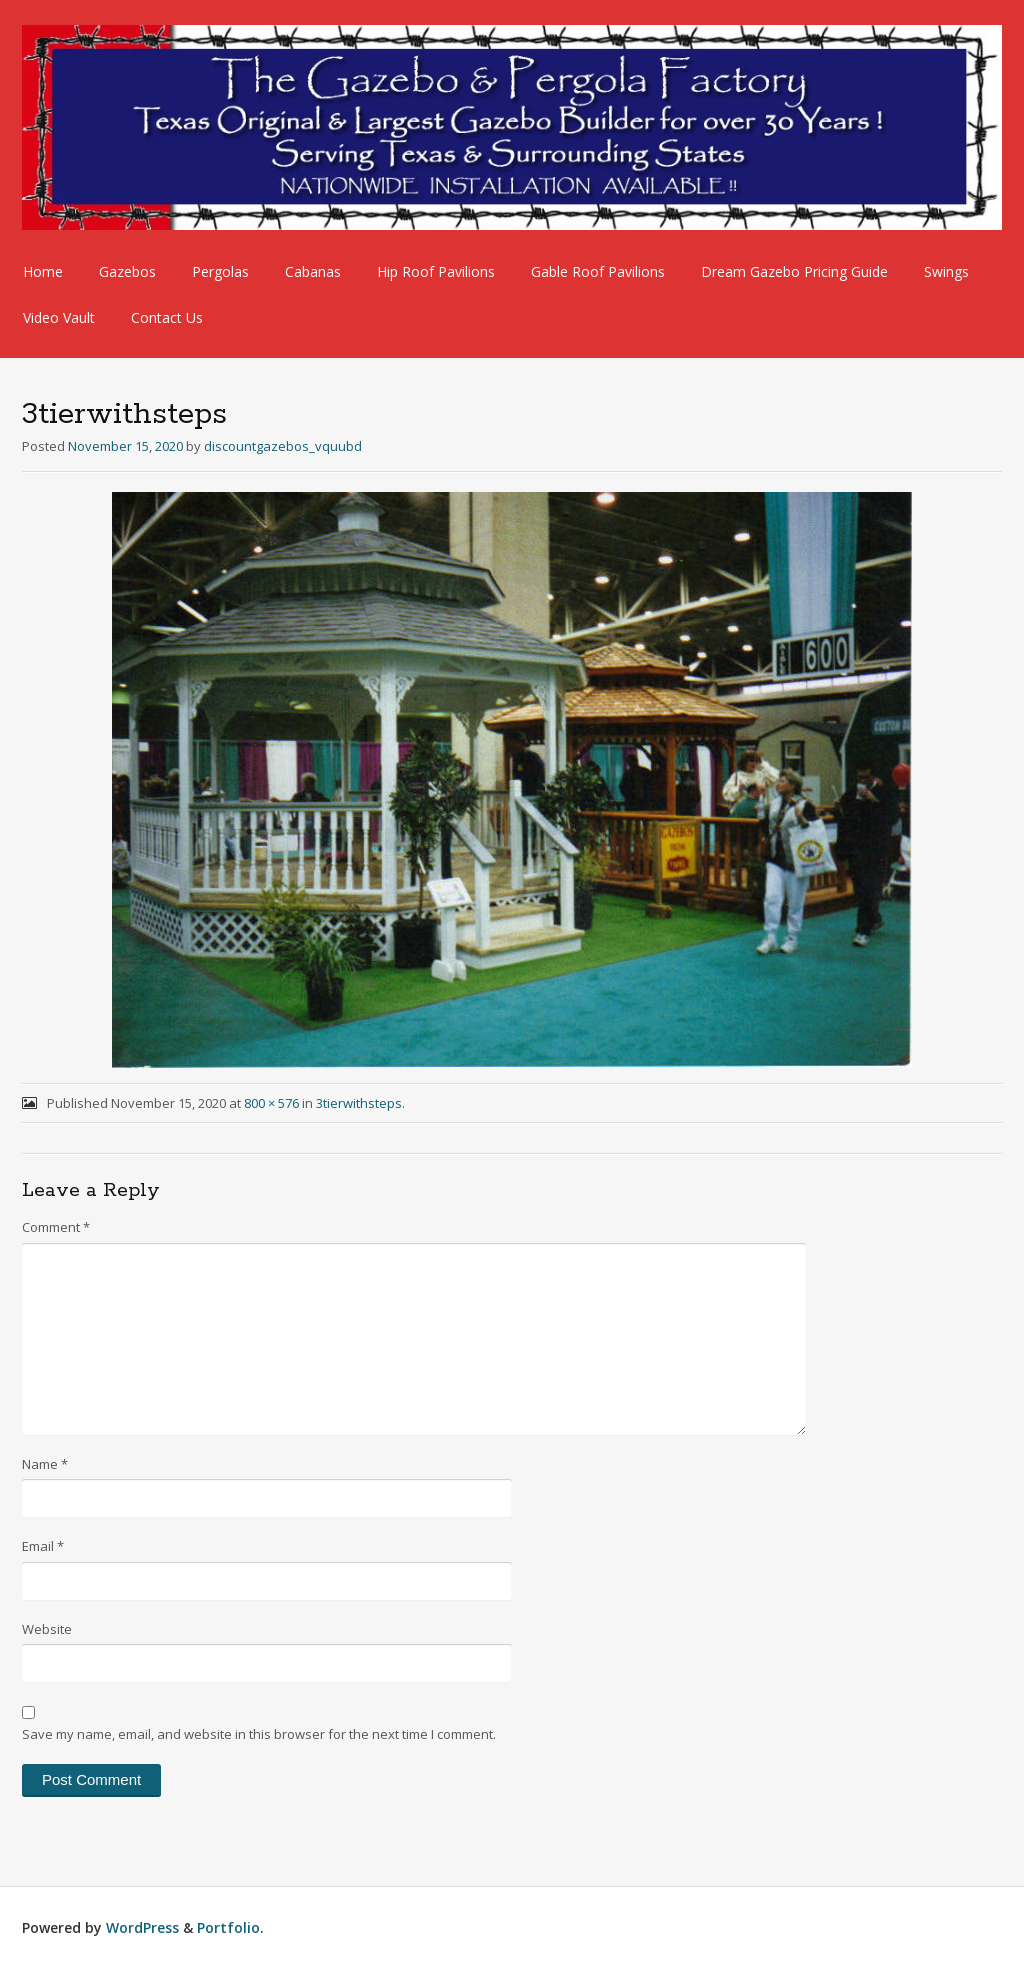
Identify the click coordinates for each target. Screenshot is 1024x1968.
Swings (946, 271)
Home (43, 271)
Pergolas (220, 271)
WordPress (142, 1927)
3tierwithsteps (359, 1103)
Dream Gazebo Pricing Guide (794, 271)
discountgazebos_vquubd (283, 446)
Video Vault (59, 317)
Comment (56, 1227)
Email (43, 1546)
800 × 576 (271, 1103)
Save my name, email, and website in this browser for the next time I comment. (259, 1734)
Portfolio (228, 1927)
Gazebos (127, 271)
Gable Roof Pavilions (598, 271)
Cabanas (313, 271)
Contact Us (167, 317)
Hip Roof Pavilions (436, 271)
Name (45, 1464)
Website (47, 1629)
